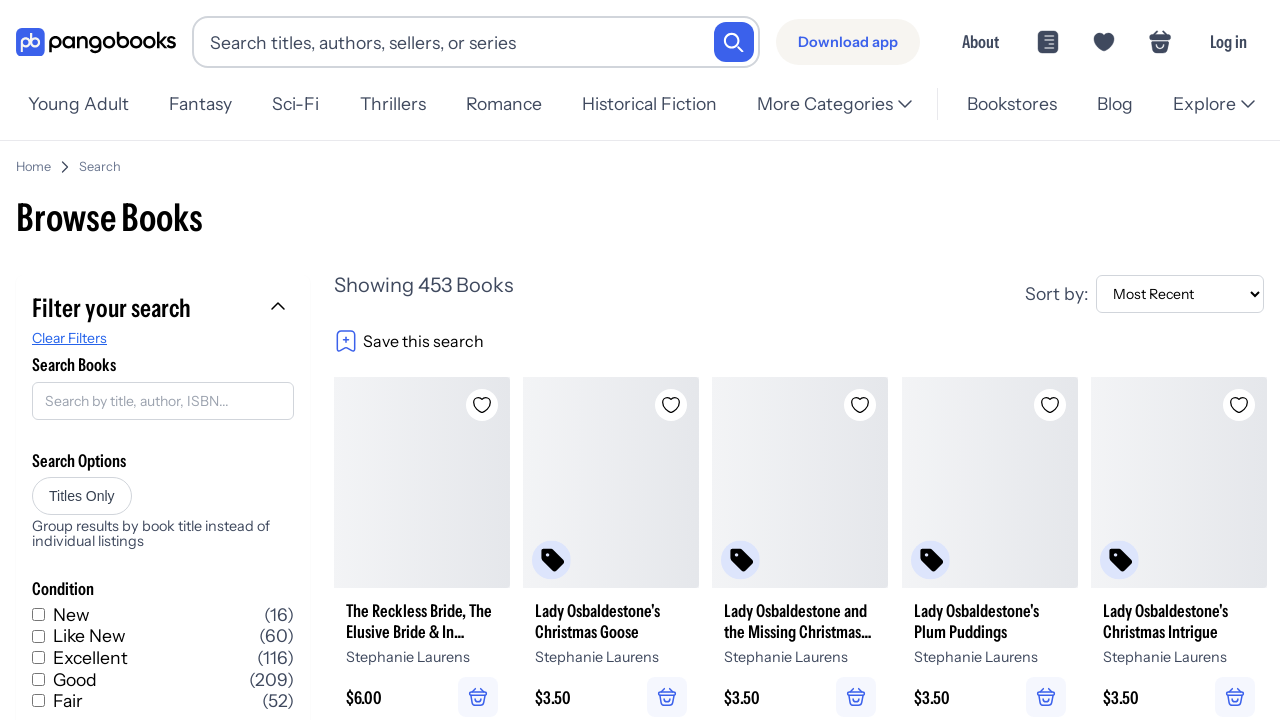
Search (100, 158)
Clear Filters (69, 330)
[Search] (734, 42)
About (980, 41)
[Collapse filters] (280, 300)
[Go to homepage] (96, 42)
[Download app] (848, 42)
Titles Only (82, 488)
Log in (1228, 41)
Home (33, 158)
